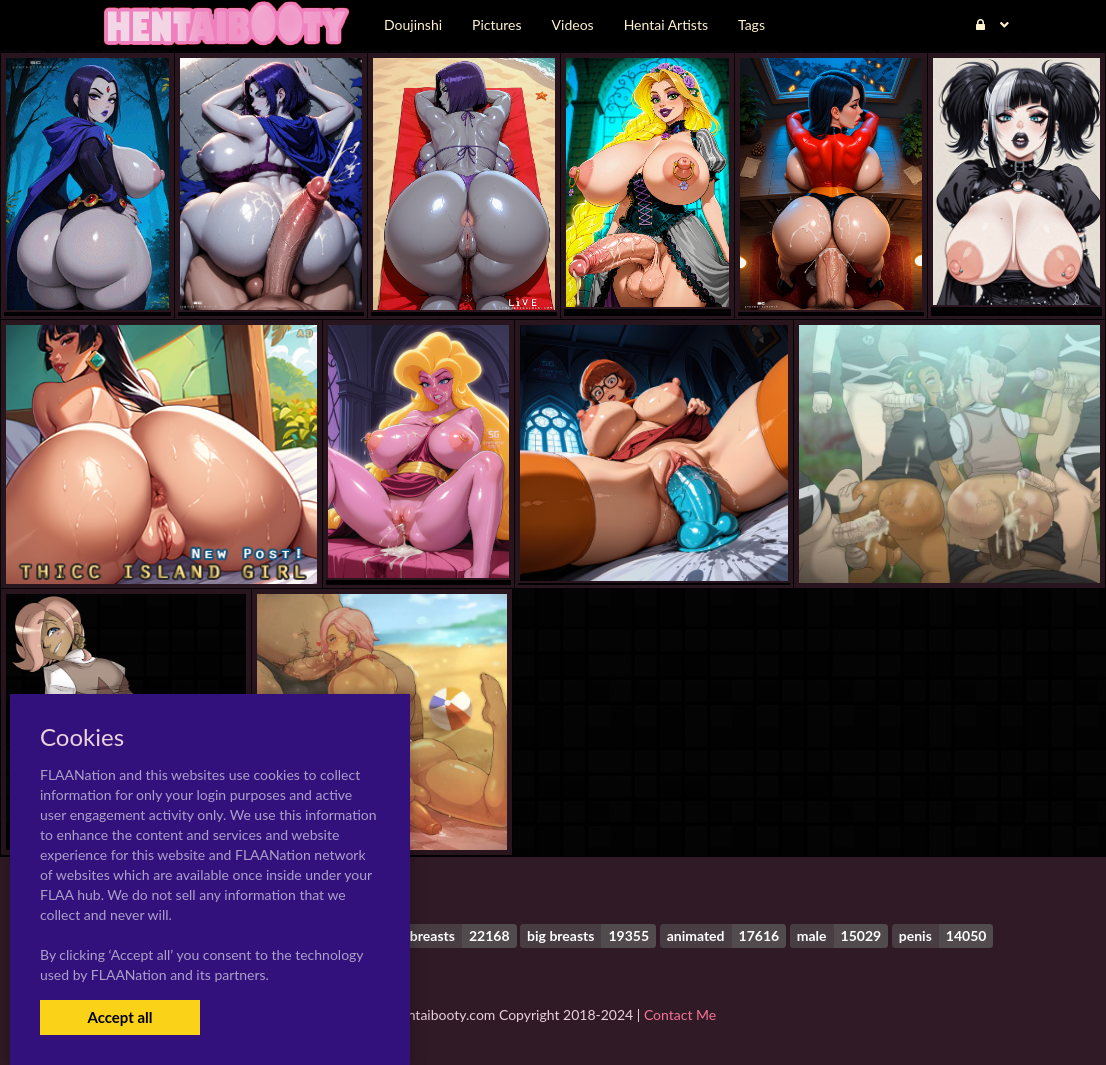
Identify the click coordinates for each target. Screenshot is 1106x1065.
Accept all (119, 1017)
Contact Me (680, 1014)
